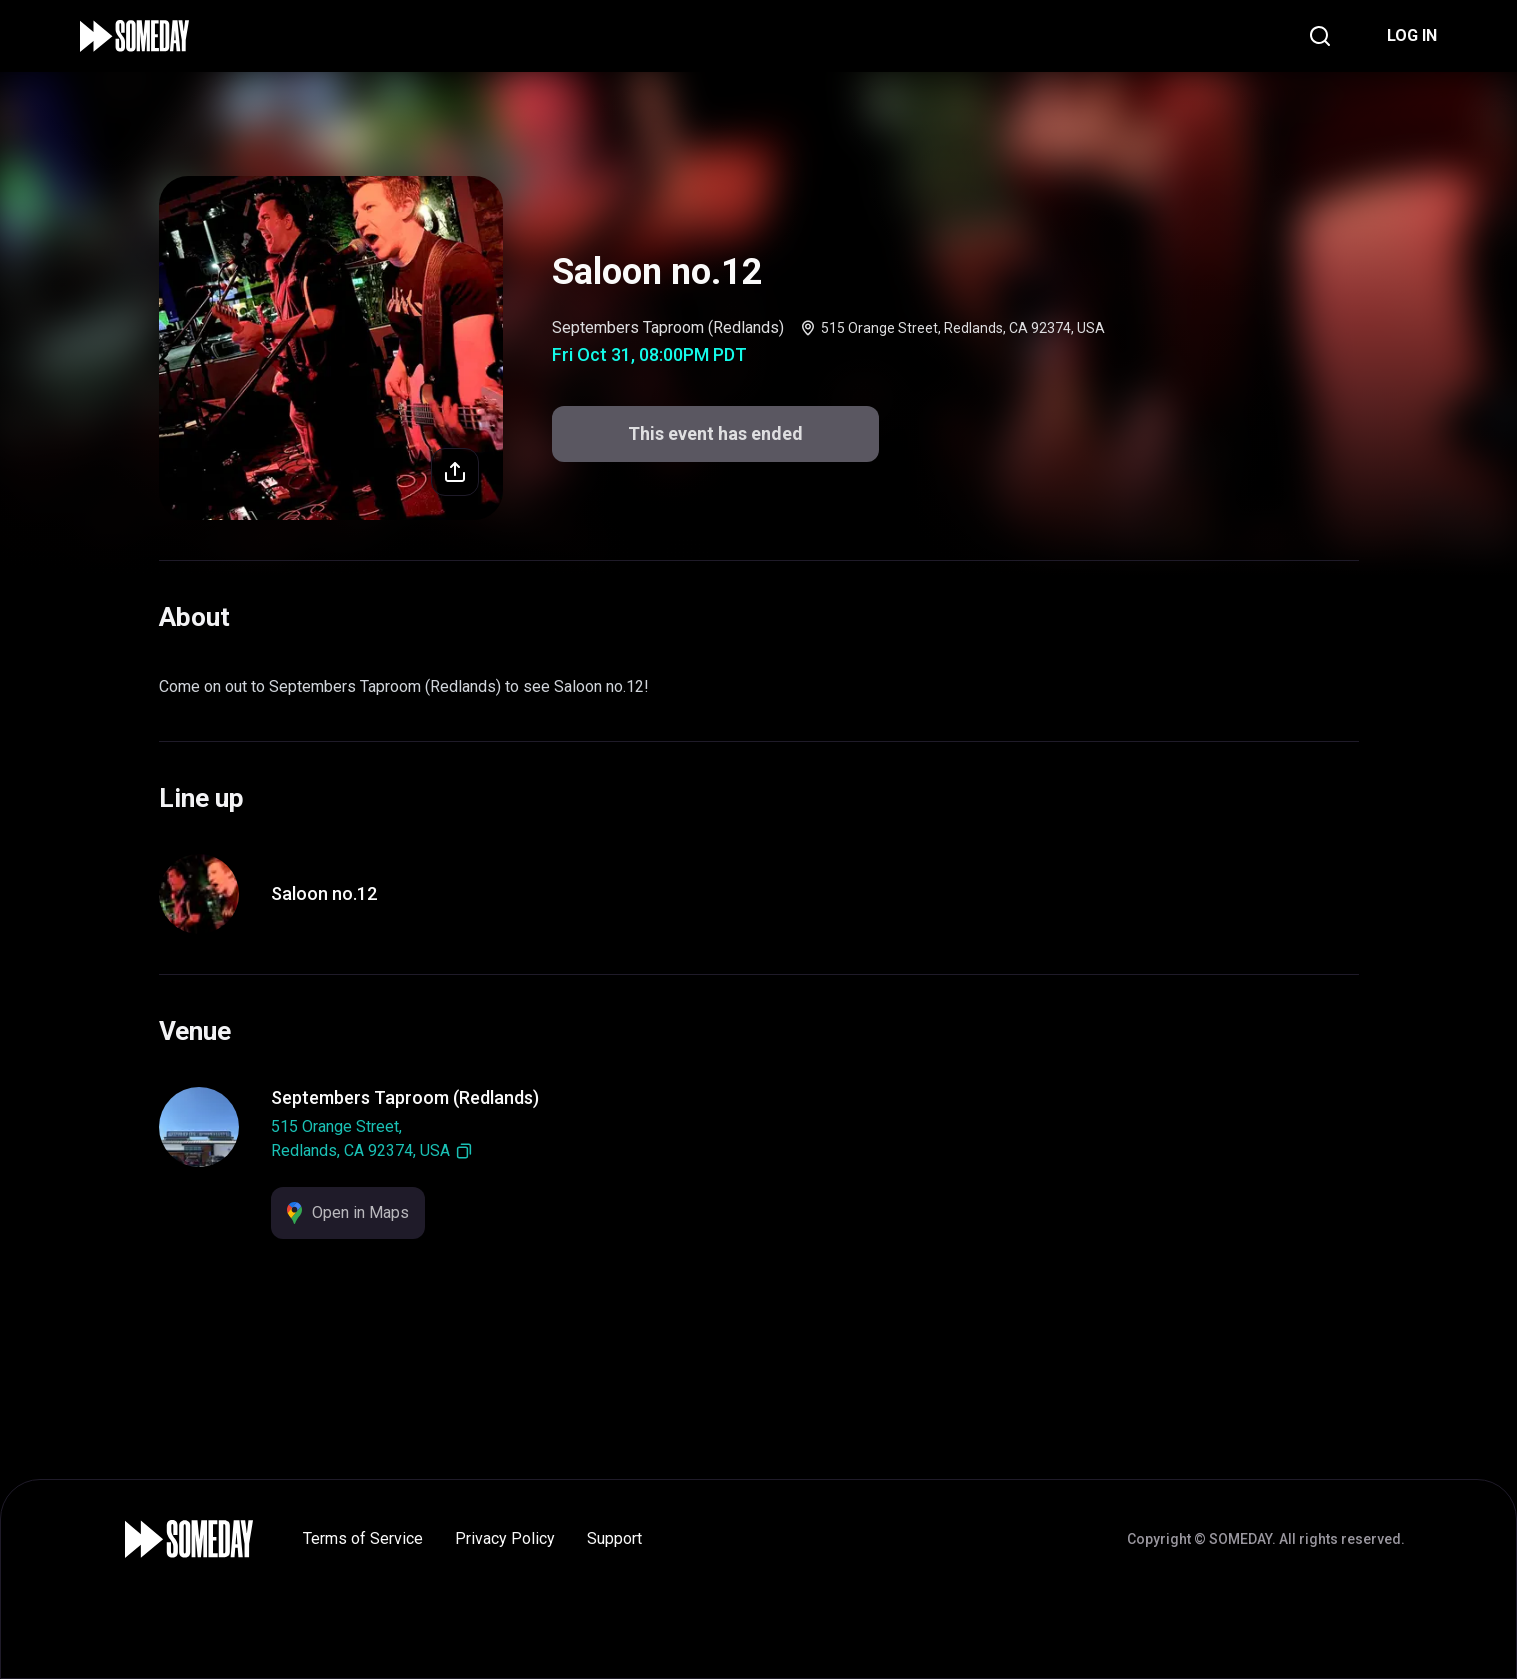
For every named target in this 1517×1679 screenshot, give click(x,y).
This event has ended (715, 433)
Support (614, 1538)
